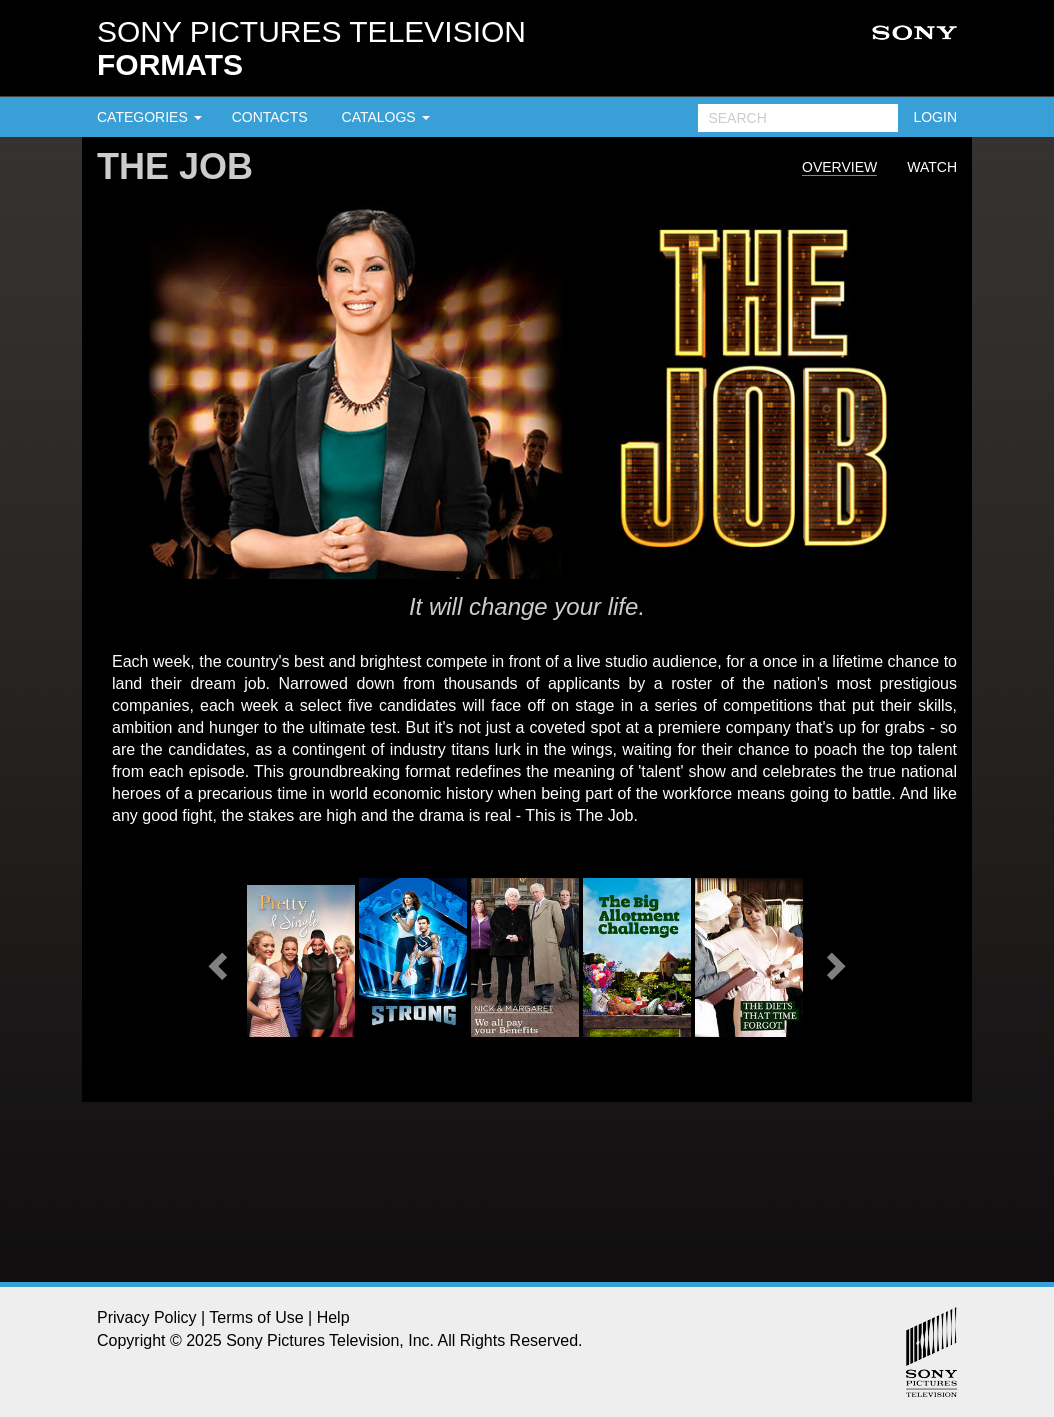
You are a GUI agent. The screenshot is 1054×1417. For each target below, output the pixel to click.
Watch (932, 167)
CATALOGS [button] (386, 117)
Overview (839, 167)
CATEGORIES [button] (149, 117)
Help (333, 1317)
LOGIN (935, 117)
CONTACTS (270, 117)
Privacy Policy (147, 1317)
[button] (215, 960)
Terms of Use (256, 1317)
